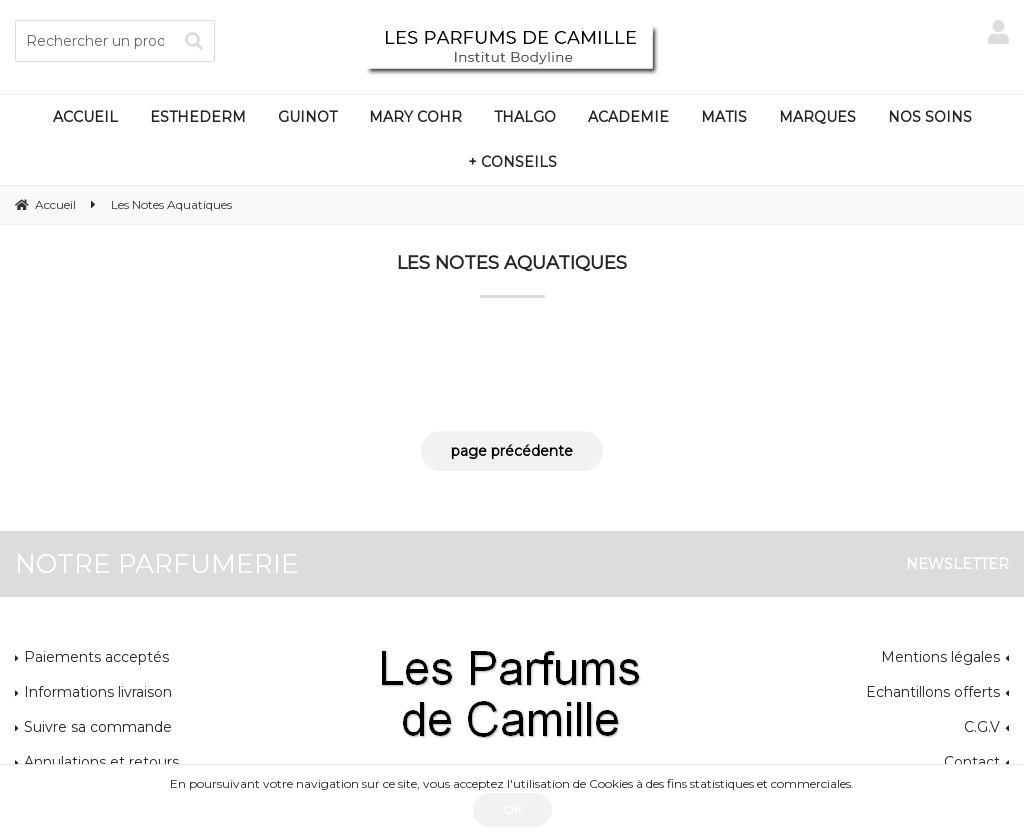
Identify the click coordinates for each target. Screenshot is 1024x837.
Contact (972, 762)
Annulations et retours (101, 762)
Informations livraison (98, 692)
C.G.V (982, 727)
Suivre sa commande (98, 727)
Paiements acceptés (96, 657)
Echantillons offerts (933, 692)
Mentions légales (940, 657)
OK (512, 809)
